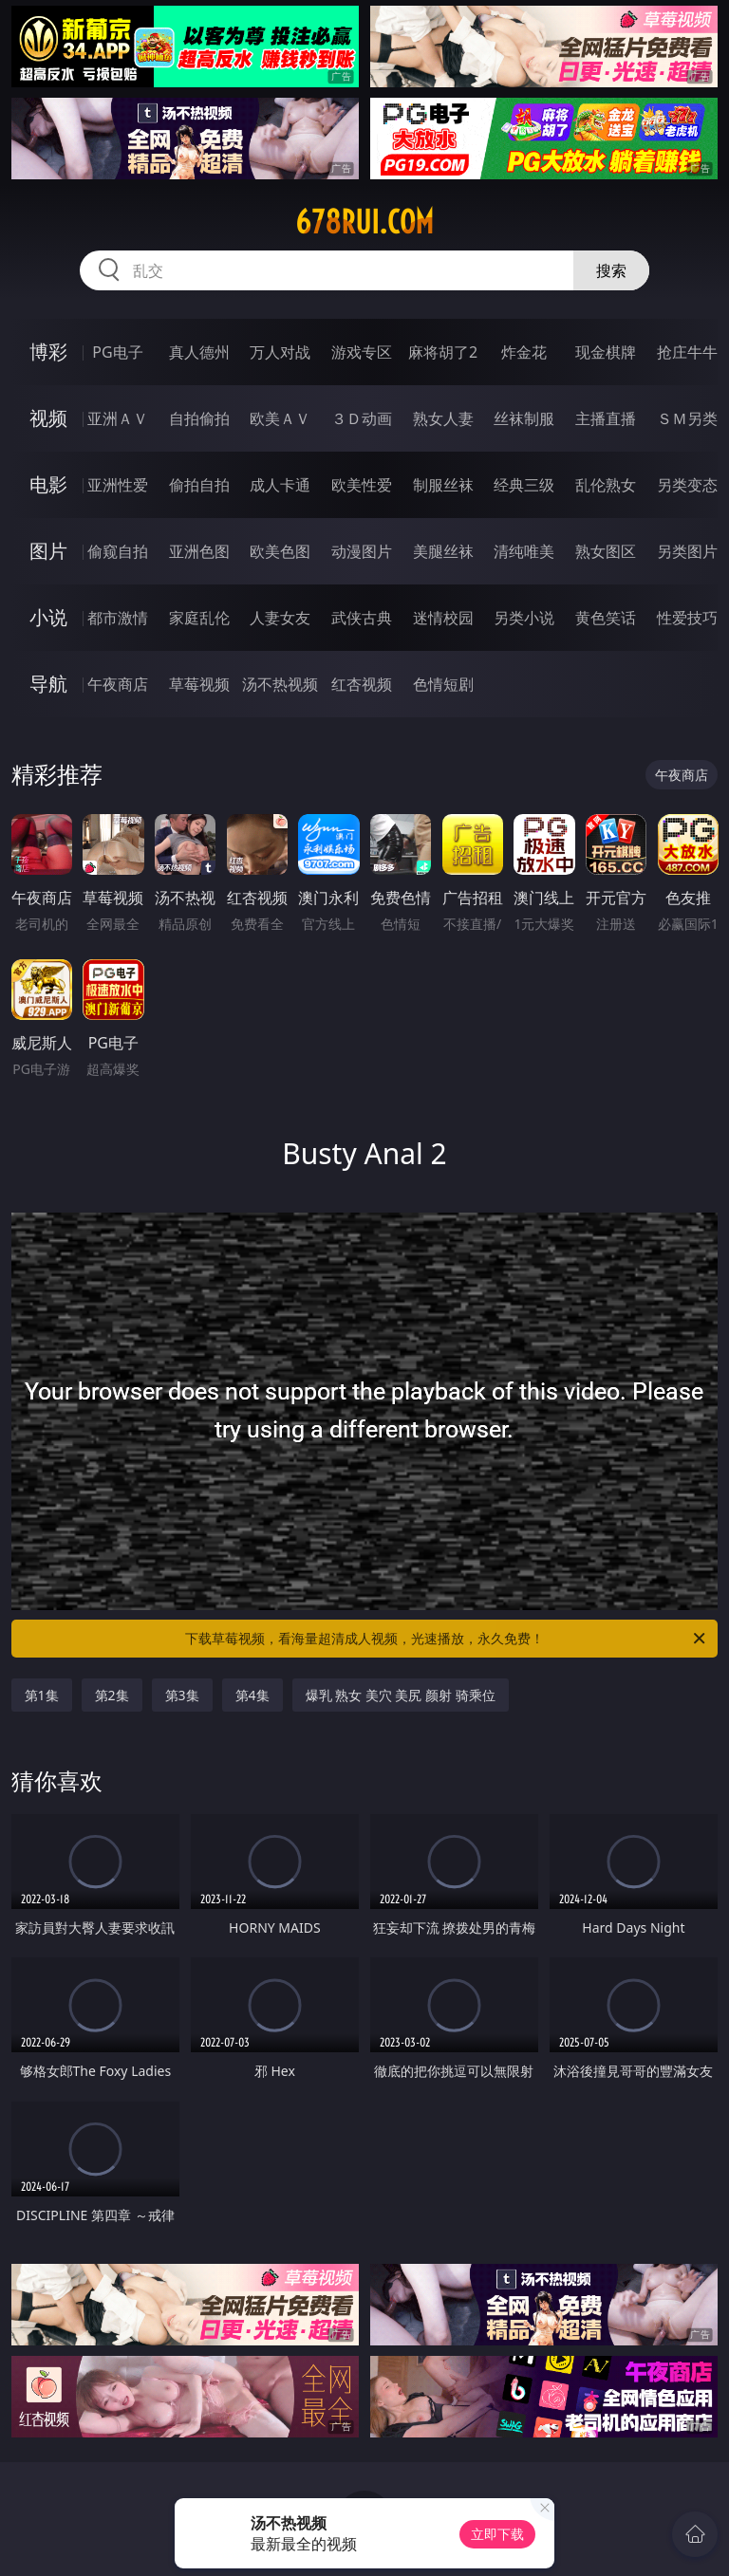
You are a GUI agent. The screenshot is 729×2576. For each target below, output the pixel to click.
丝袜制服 (524, 418)
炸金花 (524, 352)
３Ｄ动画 (361, 418)
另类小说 (524, 617)
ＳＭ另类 (687, 418)
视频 (48, 418)
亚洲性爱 (117, 484)
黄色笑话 (605, 617)
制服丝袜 (443, 484)
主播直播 (605, 418)
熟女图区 (605, 551)
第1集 (42, 1695)
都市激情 (117, 617)
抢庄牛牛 (687, 352)
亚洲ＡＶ (117, 418)
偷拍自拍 (199, 484)
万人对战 (280, 352)
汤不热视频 (280, 684)
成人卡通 (280, 484)
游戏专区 (361, 352)
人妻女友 (280, 617)
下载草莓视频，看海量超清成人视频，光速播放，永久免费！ (446, 1638)
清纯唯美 (524, 551)
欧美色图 (280, 551)
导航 (48, 683)
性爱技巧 (687, 617)
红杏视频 (361, 684)
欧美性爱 (361, 484)
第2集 (112, 1695)
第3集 (182, 1695)
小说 (48, 617)
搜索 (611, 270)
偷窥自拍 (117, 551)
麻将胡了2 (442, 352)
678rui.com (364, 222)
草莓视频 (199, 684)
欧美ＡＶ (280, 418)
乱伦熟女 (605, 484)
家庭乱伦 (199, 617)
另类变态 (687, 484)
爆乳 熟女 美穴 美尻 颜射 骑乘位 (400, 1695)
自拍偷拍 (199, 418)
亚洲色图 (199, 551)
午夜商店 (117, 684)
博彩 (48, 351)
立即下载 (497, 2534)
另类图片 (687, 551)
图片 (48, 551)
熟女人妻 (443, 418)
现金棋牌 (605, 352)
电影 (48, 484)
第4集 (252, 1695)
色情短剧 (443, 684)
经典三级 (524, 484)
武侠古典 (361, 617)
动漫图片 (361, 551)
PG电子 (117, 352)
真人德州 (199, 352)
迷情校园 (443, 617)
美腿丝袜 (443, 551)
